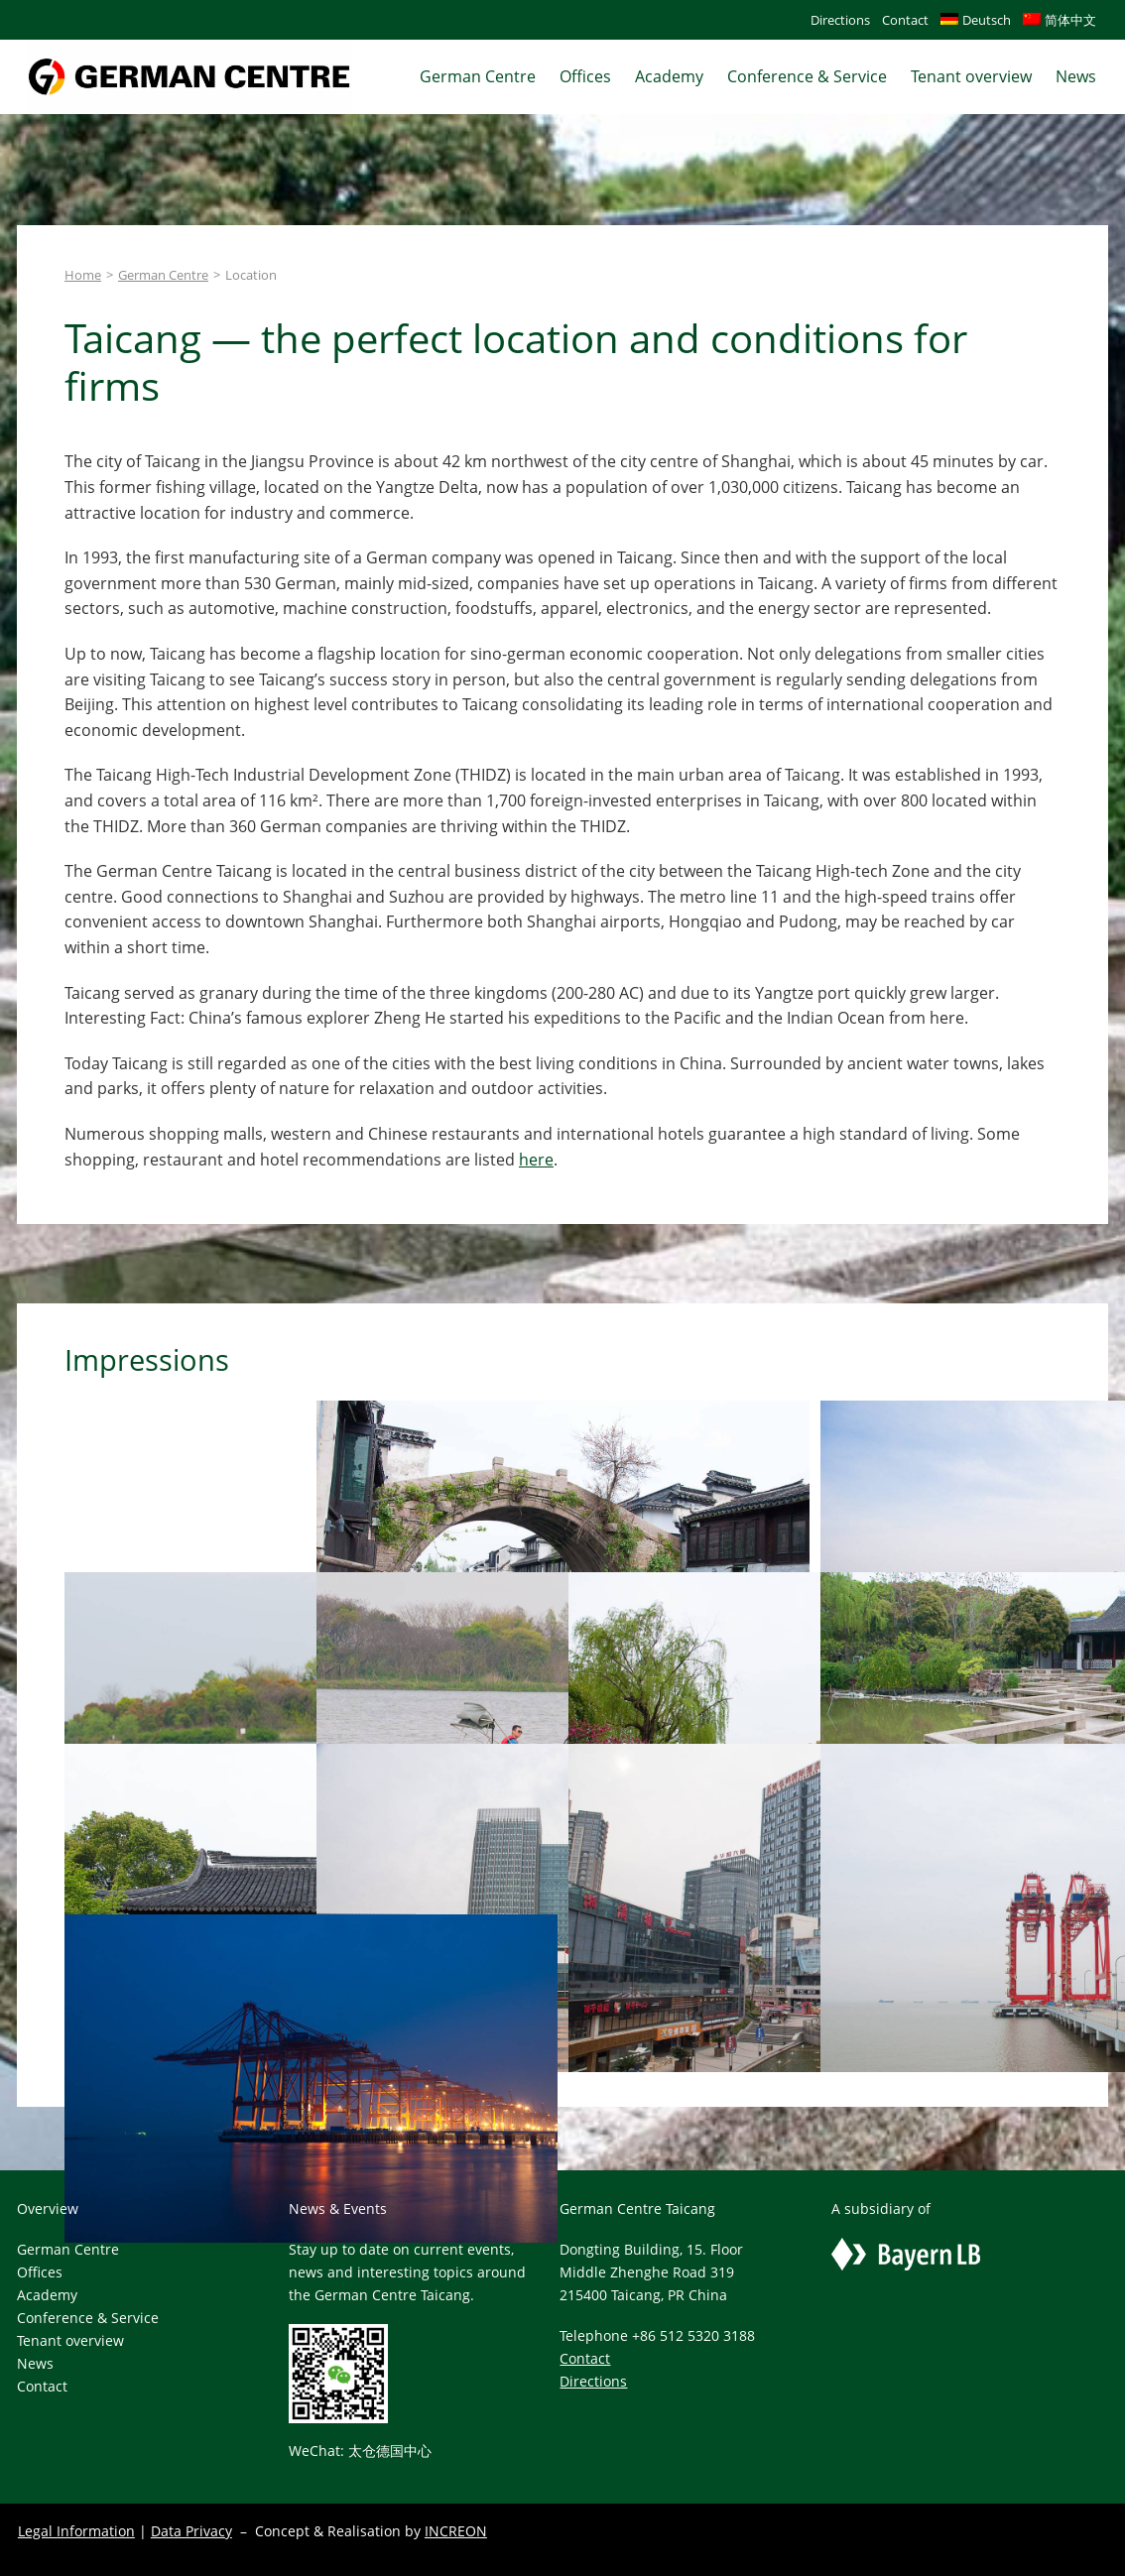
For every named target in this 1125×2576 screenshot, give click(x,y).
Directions (593, 2381)
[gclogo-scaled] (190, 49)
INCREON (456, 2530)
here (536, 1159)
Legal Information (76, 2530)
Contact (585, 2358)
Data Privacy (191, 2530)
